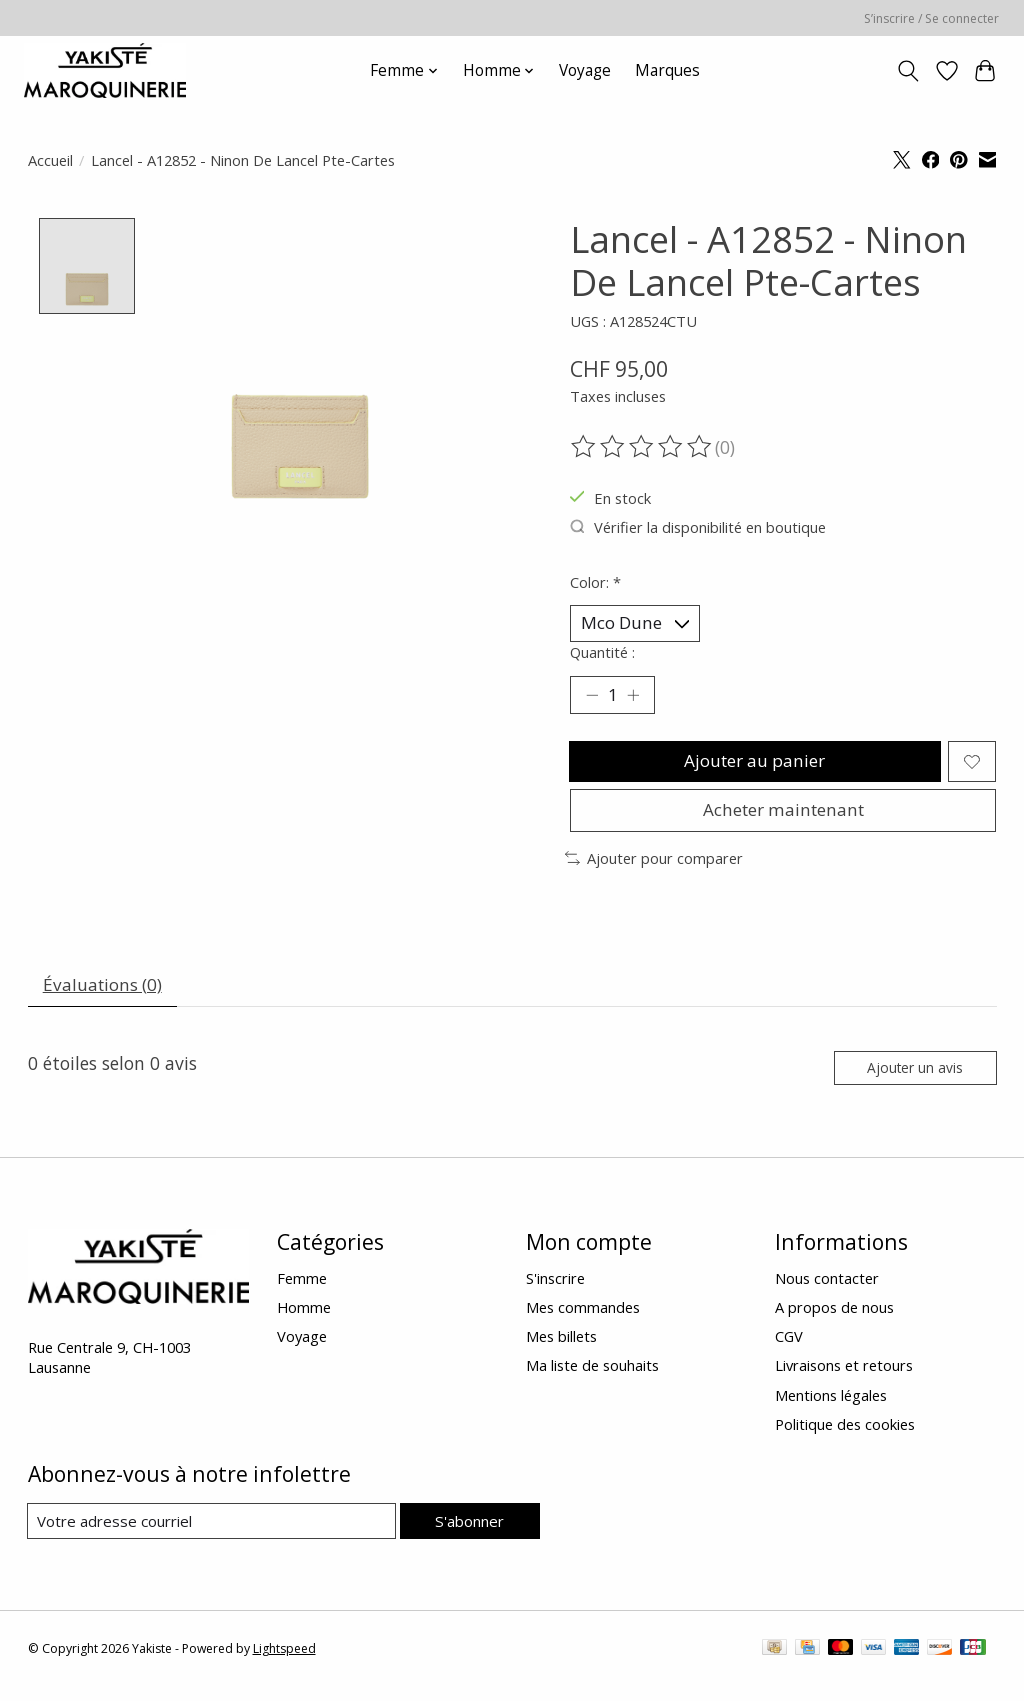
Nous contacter (827, 1292)
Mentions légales (831, 1409)
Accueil (50, 160)
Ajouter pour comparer (654, 868)
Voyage (585, 70)
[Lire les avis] (643, 447)
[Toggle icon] (907, 71)
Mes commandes (583, 1322)
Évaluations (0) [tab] (105, 995)
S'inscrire (555, 1292)
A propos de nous (834, 1322)
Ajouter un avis (911, 1080)
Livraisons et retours (844, 1380)
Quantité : (602, 654)
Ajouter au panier (753, 766)
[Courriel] (211, 1536)
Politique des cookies (845, 1438)
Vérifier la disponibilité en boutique (698, 527)
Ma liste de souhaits (592, 1380)
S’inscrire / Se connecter (931, 18)
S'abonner (469, 1535)
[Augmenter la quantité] (635, 698)
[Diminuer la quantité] (592, 698)
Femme (302, 1292)
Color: (595, 582)
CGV (789, 1351)
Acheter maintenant (783, 818)
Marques (667, 70)
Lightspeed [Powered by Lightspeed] (284, 1663)
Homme (304, 1322)
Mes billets (561, 1351)
